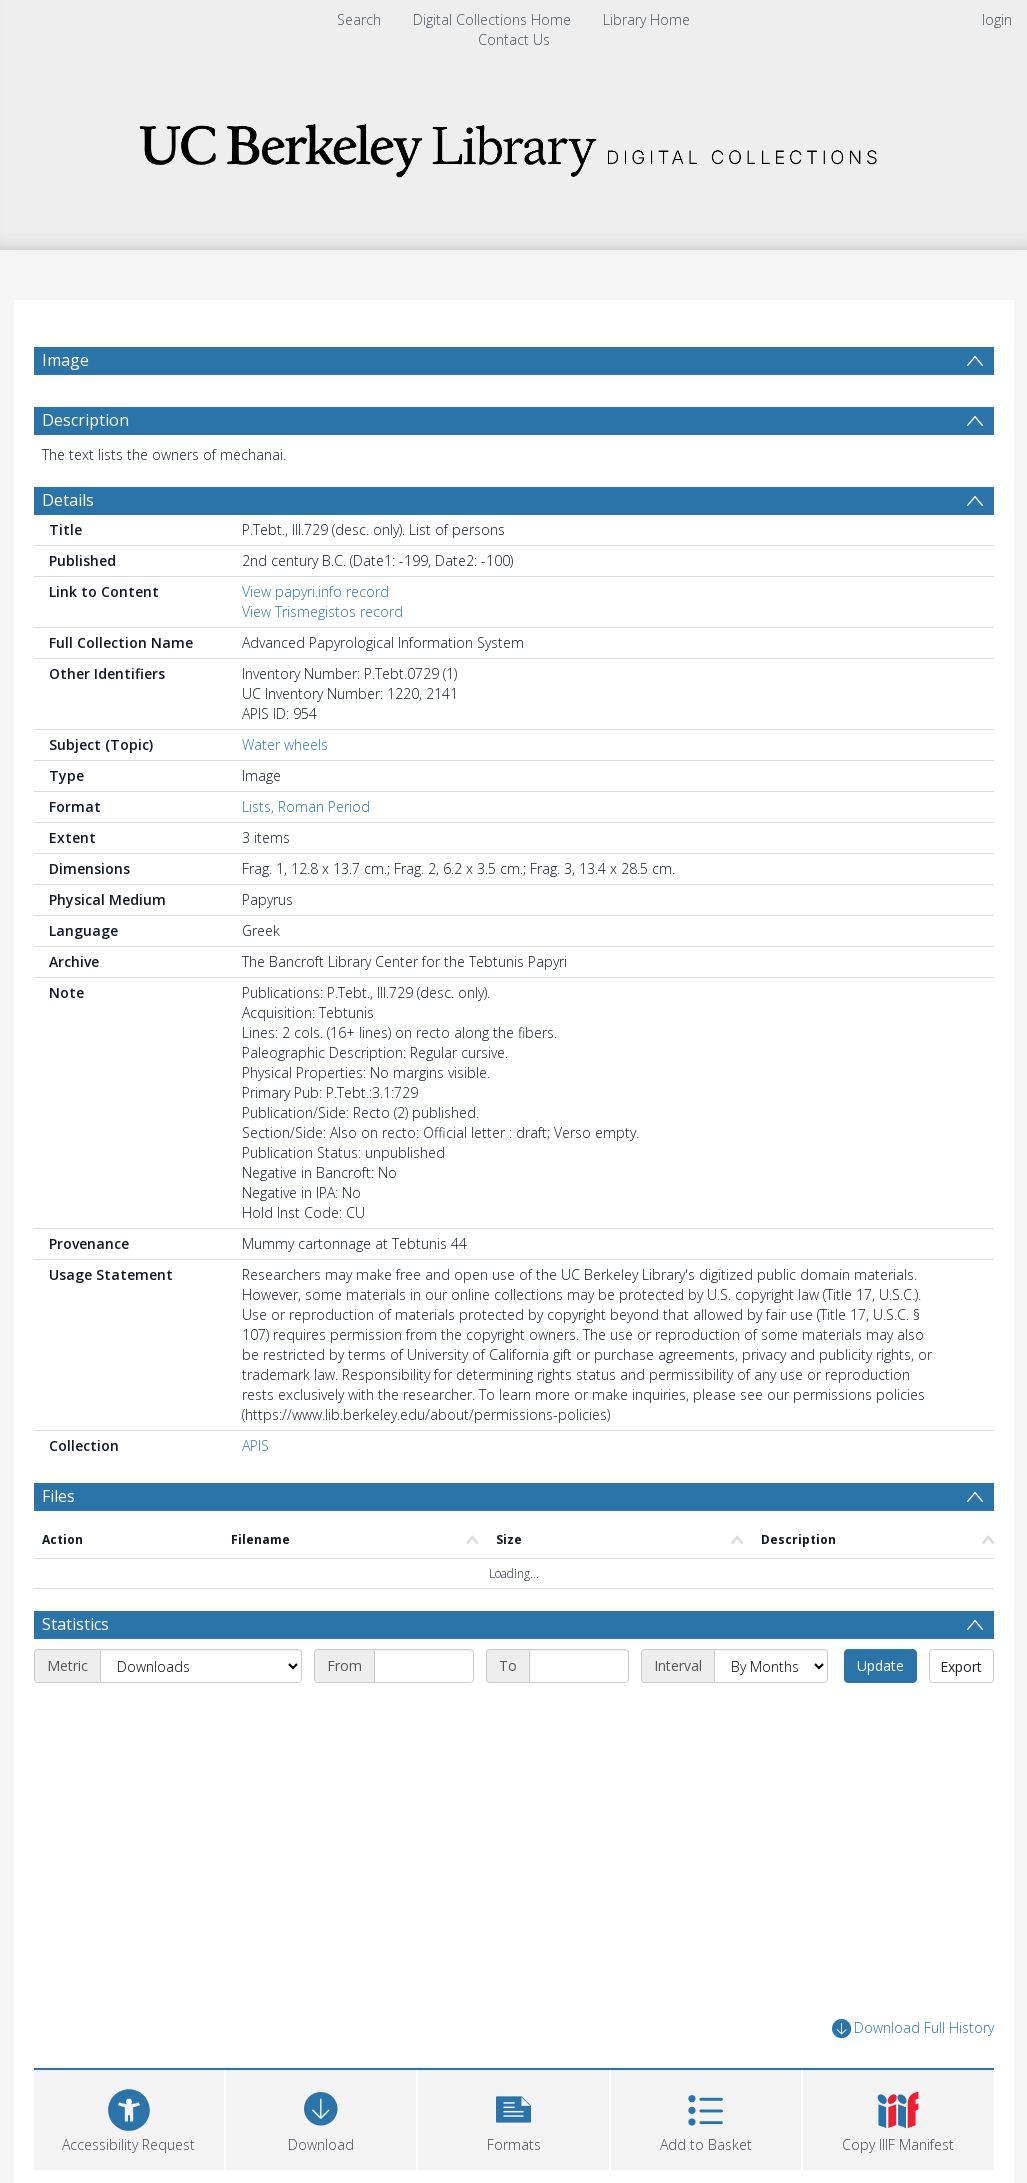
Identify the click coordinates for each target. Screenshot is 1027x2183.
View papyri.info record (315, 591)
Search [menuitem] (359, 19)
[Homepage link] (514, 144)
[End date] (579, 1666)
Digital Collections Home (492, 19)
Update (880, 1665)
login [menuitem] (997, 19)
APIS (255, 1445)
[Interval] (771, 1666)
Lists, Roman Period (306, 806)
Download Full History (913, 2028)
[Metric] (201, 1666)
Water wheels (285, 744)
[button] (513, 2117)
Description (85, 420)
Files (58, 1496)
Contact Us (514, 39)
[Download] (321, 2117)
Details (68, 500)
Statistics (75, 1624)
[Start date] (424, 1666)
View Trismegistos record (322, 611)
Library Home (646, 19)
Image (65, 360)
